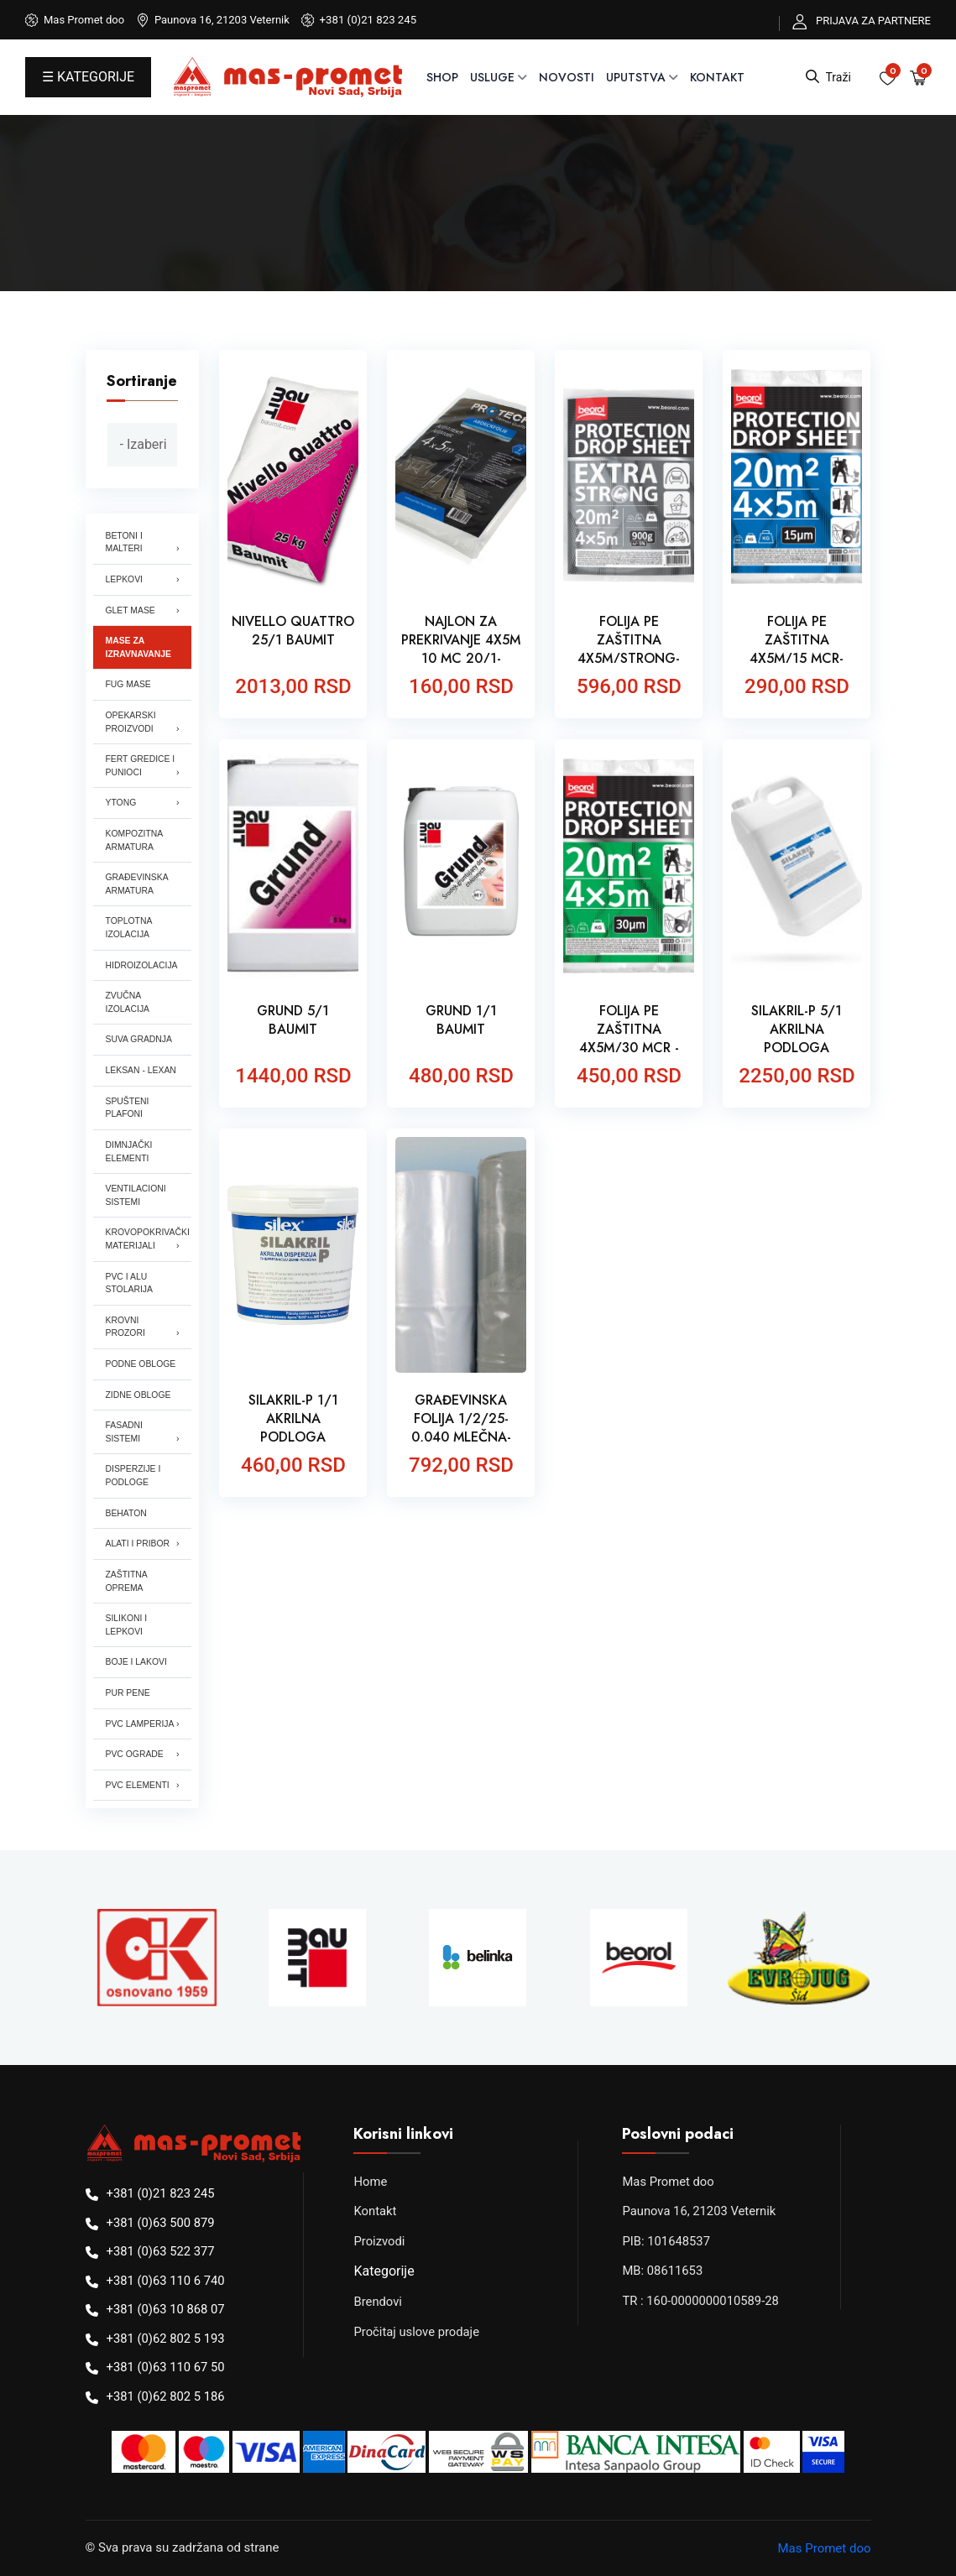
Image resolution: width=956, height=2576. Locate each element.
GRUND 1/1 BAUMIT (461, 1020)
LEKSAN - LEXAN (141, 1070)
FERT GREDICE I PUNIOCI (140, 765)
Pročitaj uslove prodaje (417, 2331)
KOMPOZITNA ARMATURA (135, 840)
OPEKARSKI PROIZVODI (131, 722)
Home (370, 2181)
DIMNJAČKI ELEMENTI (129, 1151)
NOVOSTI (566, 77)
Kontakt (717, 77)
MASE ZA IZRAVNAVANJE (139, 647)
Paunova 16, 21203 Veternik (700, 2211)
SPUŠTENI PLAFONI (127, 1108)
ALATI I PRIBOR (138, 1543)
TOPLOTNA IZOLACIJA (129, 927)
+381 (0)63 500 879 (162, 2222)
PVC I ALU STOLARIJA (129, 1283)
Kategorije (383, 2271)
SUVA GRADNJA (139, 1039)
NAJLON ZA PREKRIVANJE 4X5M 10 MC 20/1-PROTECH (460, 649)
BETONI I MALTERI (124, 542)
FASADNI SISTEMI (124, 1432)
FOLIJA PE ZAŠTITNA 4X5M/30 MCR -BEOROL (629, 1039)
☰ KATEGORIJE (88, 77)
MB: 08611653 (662, 2270)
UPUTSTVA (636, 77)
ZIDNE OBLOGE (138, 1395)
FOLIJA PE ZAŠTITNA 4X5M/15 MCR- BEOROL (797, 649)
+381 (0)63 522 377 (162, 2251)
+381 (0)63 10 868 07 (167, 2309)
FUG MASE (128, 684)
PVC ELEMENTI (138, 1785)
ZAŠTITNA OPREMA (127, 1581)
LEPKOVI (124, 579)
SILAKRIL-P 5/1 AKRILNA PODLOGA (796, 1029)
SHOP (442, 77)
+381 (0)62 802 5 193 (167, 2338)
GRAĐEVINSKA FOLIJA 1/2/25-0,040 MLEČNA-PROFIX (461, 1428)
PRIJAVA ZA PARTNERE (873, 20)
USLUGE (492, 77)
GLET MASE (130, 610)
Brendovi (377, 2301)
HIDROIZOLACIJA (142, 965)
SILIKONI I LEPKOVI (127, 1625)
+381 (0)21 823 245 (367, 19)
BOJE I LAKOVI (136, 1661)
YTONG (121, 802)
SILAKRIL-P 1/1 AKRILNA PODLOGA (293, 1418)
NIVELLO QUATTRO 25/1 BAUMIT (293, 630)
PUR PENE (128, 1692)
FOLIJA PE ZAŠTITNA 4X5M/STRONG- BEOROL (628, 649)
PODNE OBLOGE (141, 1364)
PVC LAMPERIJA (140, 1724)
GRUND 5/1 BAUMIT (293, 1020)
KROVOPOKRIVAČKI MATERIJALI (148, 1239)
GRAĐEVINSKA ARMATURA (137, 884)
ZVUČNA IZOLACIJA (128, 1002)
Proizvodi (379, 2241)
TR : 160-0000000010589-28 (701, 2300)
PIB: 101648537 (666, 2241)
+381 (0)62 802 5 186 (167, 2396)
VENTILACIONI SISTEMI (136, 1195)
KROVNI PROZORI (125, 1327)
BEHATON (126, 1513)
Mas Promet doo (668, 2181)
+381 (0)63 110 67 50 (167, 2367)
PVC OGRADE (135, 1754)
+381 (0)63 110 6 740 (167, 2280)
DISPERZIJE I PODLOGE (133, 1475)
